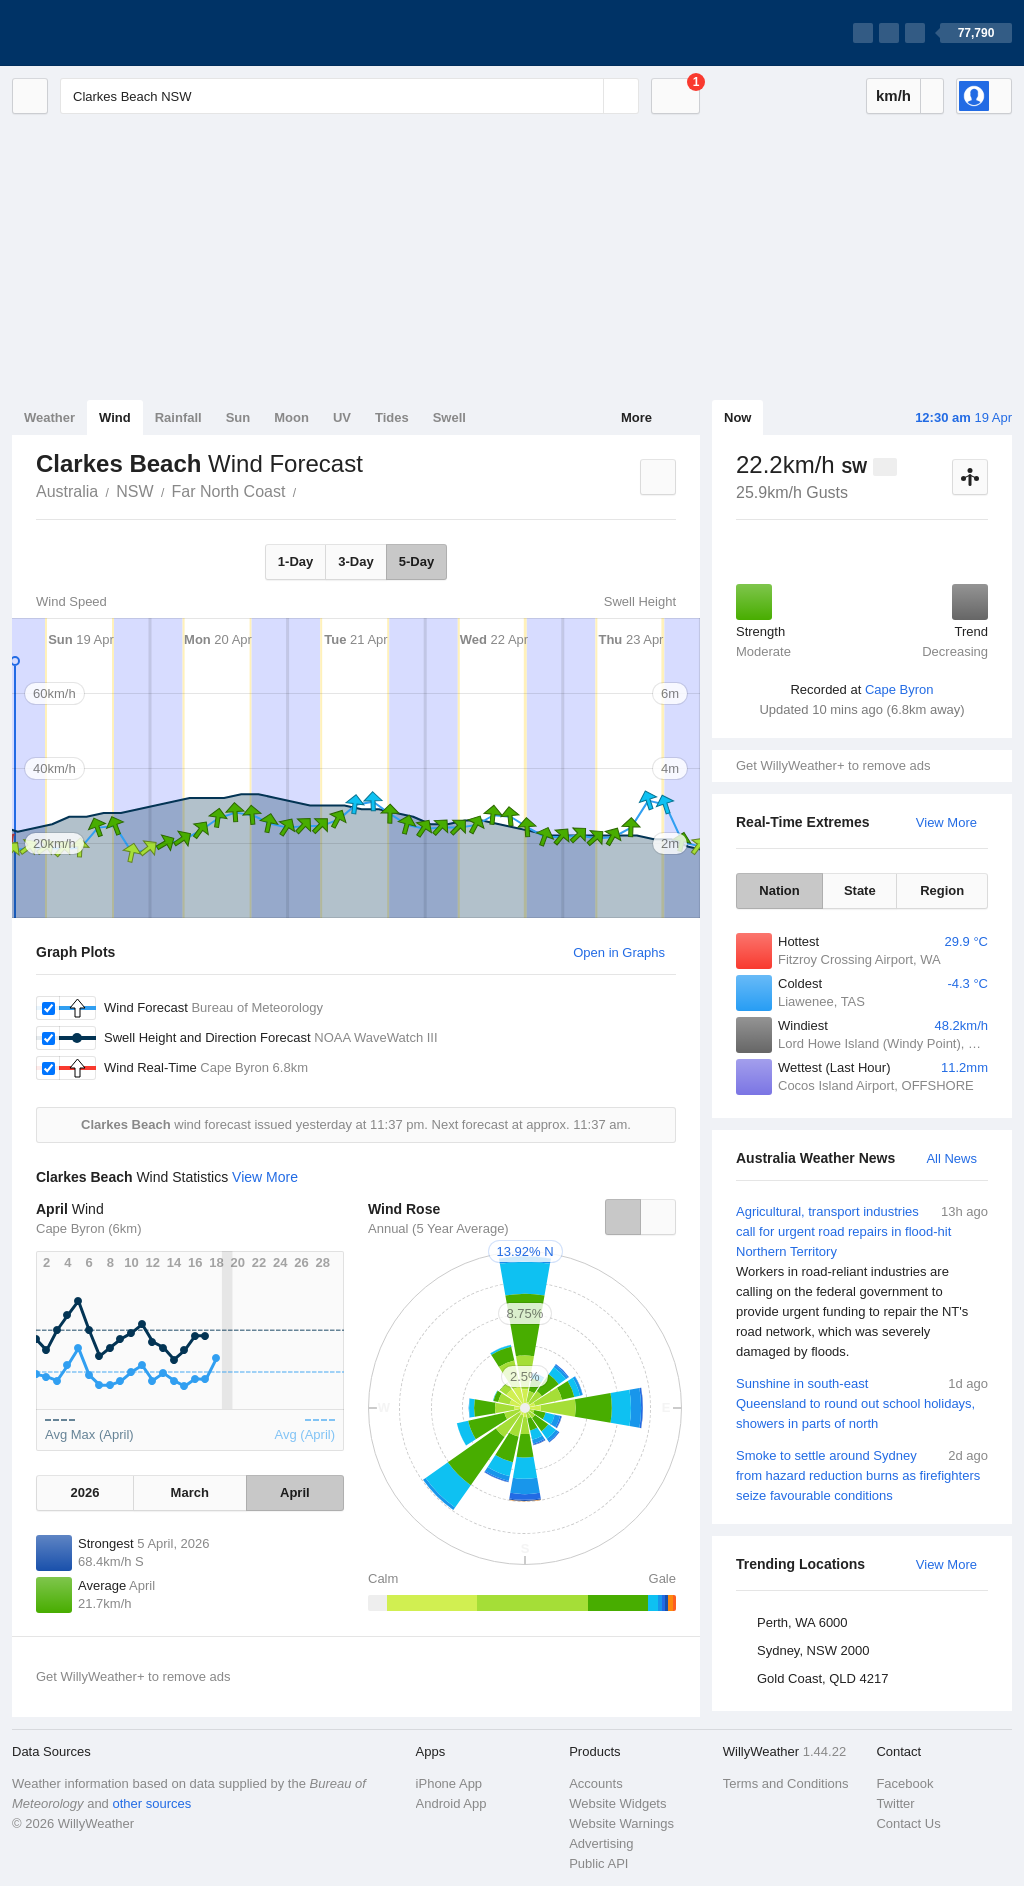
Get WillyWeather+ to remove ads (833, 765)
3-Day (355, 561)
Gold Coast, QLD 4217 (823, 1678)
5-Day (416, 561)
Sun (238, 417)
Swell (449, 417)
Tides (392, 417)
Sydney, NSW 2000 (813, 1650)
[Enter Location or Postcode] (349, 96)
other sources (151, 1803)
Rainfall (178, 417)
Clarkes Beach (307, 490)
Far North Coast (229, 491)
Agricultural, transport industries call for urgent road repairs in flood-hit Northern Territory (862, 1282)
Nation (779, 890)
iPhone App (449, 1783)
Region (942, 890)
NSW (134, 491)
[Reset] (586, 96)
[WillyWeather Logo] (106, 33)
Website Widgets (617, 1803)
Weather (49, 417)
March (190, 1492)
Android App (451, 1803)
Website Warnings (621, 1823)
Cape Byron (899, 689)
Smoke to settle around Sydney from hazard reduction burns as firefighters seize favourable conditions (862, 1474)
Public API (598, 1863)
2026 (84, 1492)
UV (342, 417)
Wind (115, 417)
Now (737, 417)
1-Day (295, 561)
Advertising (601, 1843)
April (295, 1492)
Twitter (895, 1803)
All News (951, 1158)
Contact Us (908, 1823)
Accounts (595, 1783)
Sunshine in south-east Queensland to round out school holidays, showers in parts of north (862, 1402)
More (636, 417)
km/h (893, 95)
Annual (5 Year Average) (438, 1228)
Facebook (904, 1783)
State (860, 890)
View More (946, 822)
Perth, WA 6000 (802, 1622)
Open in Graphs (619, 952)
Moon (291, 417)
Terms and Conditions (786, 1783)
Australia (67, 491)
